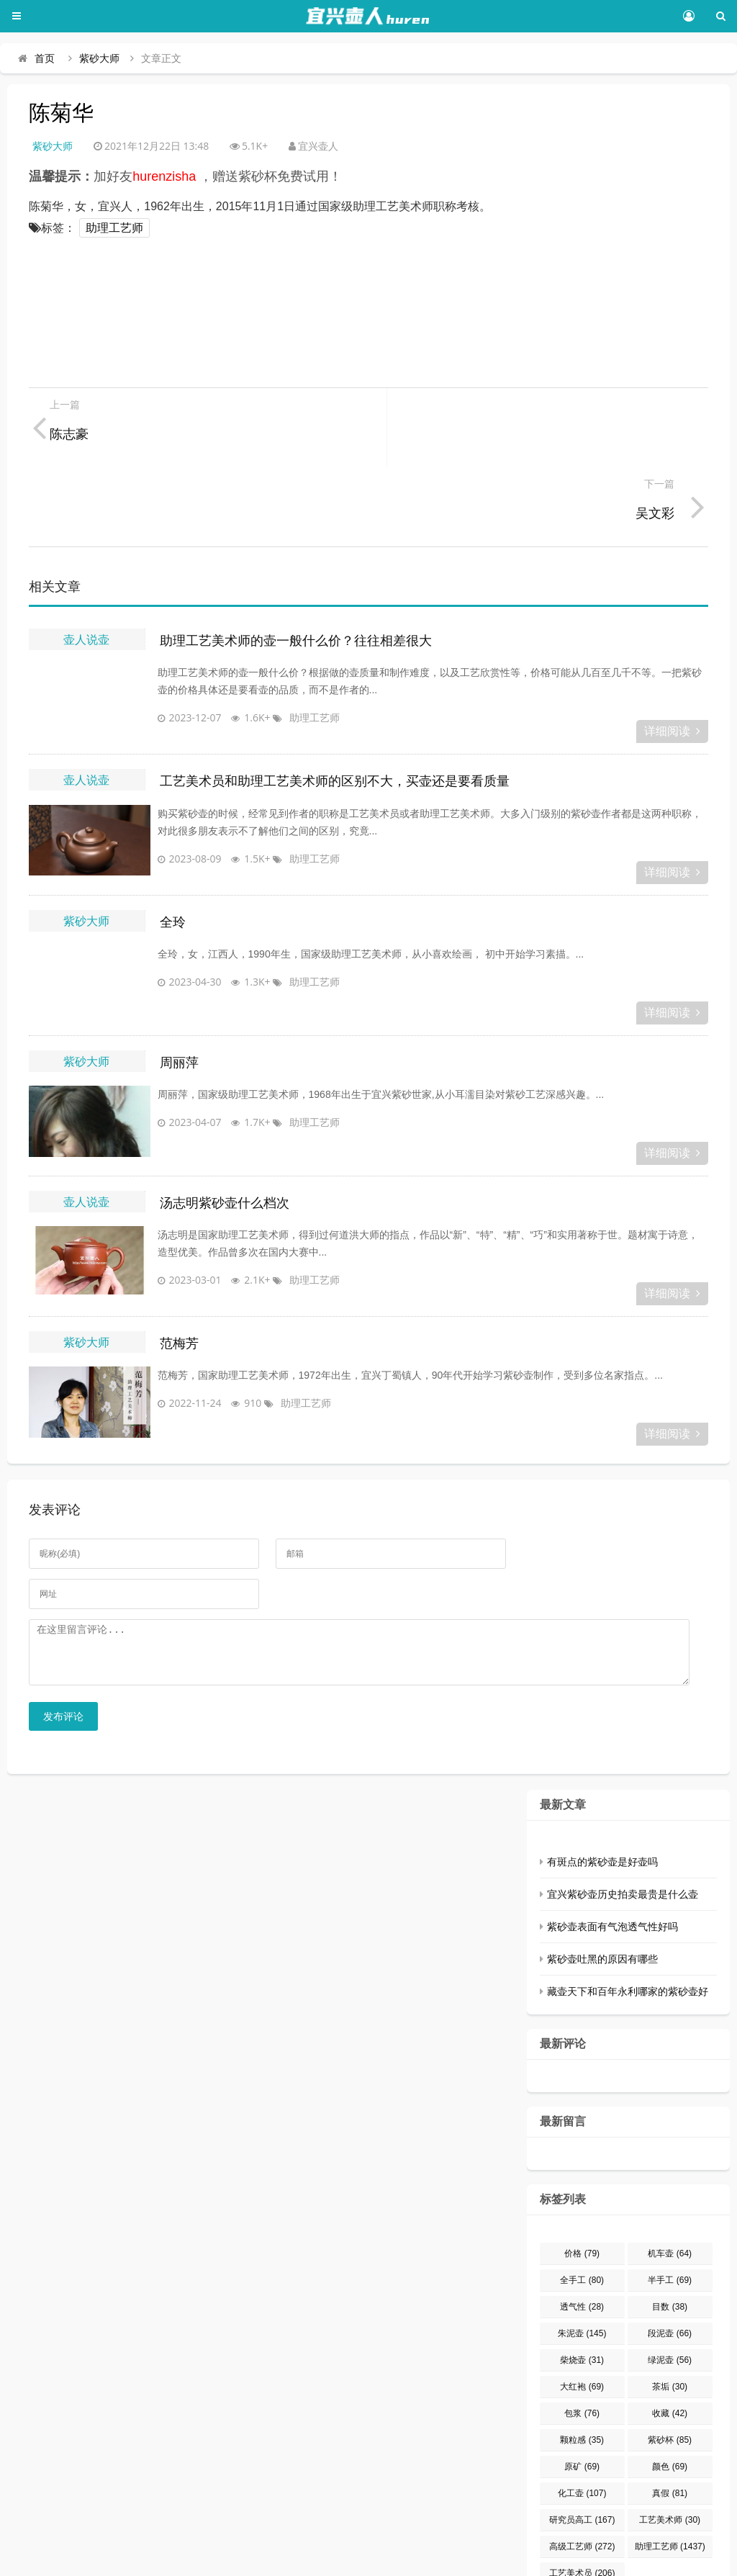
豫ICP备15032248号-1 (241, 2558)
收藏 (669, 2345)
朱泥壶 (582, 2265)
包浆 (582, 2345)
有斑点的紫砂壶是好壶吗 (602, 1793)
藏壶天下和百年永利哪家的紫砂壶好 (627, 1923)
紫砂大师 (99, 58)
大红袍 (582, 2318)
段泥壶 (670, 2265)
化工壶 (582, 2425)
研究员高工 (582, 2451)
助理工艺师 (114, 228)
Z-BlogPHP (473, 2558)
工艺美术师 (669, 2451)
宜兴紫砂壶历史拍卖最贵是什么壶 (622, 1826)
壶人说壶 (86, 560)
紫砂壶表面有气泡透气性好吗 (612, 1858)
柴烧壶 (582, 2292)
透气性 (582, 2238)
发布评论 (63, 1648)
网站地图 (593, 2558)
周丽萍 (179, 983)
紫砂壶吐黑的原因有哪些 (602, 1890)
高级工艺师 (582, 2478)
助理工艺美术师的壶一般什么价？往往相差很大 (296, 561)
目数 (669, 2238)
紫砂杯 (670, 2371)
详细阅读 (672, 652)
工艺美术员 (582, 2505)
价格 (582, 2185)
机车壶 (670, 2185)
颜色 (669, 2398)
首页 (45, 58)
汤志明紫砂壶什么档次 (224, 1124)
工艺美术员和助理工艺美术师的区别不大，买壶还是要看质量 (335, 702)
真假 (669, 2425)
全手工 (582, 2212)
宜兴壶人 (144, 2558)
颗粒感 (582, 2371)
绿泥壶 (670, 2292)
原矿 (582, 2398)
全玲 (173, 843)
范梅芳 (179, 1264)
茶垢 (669, 2318)
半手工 (670, 2212)
